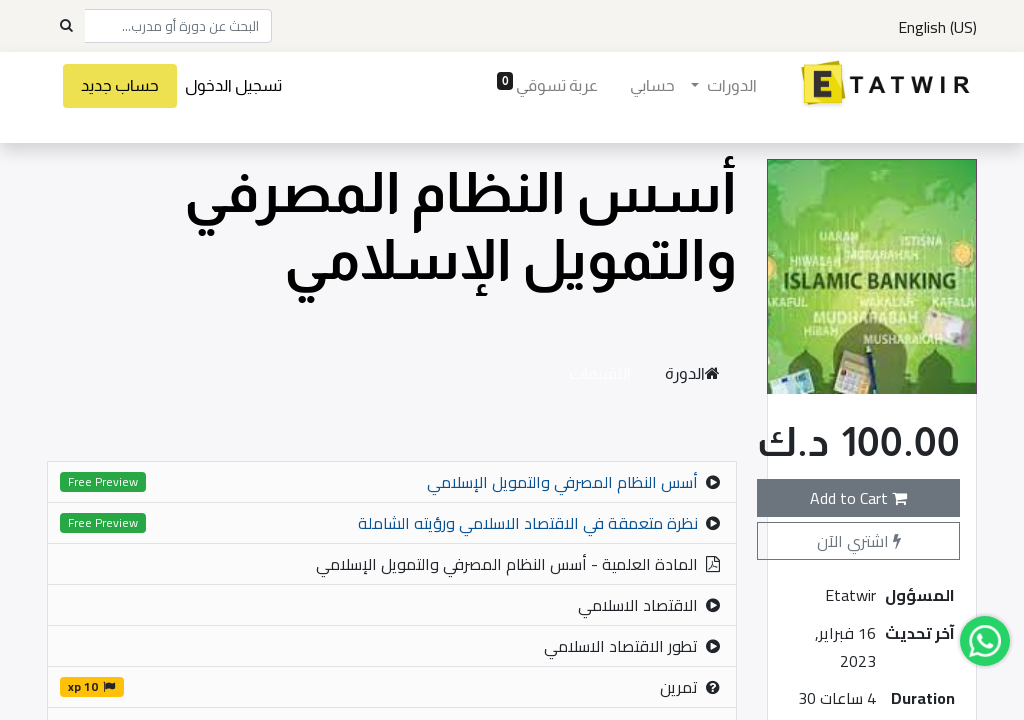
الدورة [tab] (692, 373)
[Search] (66, 26)
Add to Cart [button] (858, 498)
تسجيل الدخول (233, 85)
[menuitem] (652, 86)
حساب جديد (120, 85)
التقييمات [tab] (600, 373)
